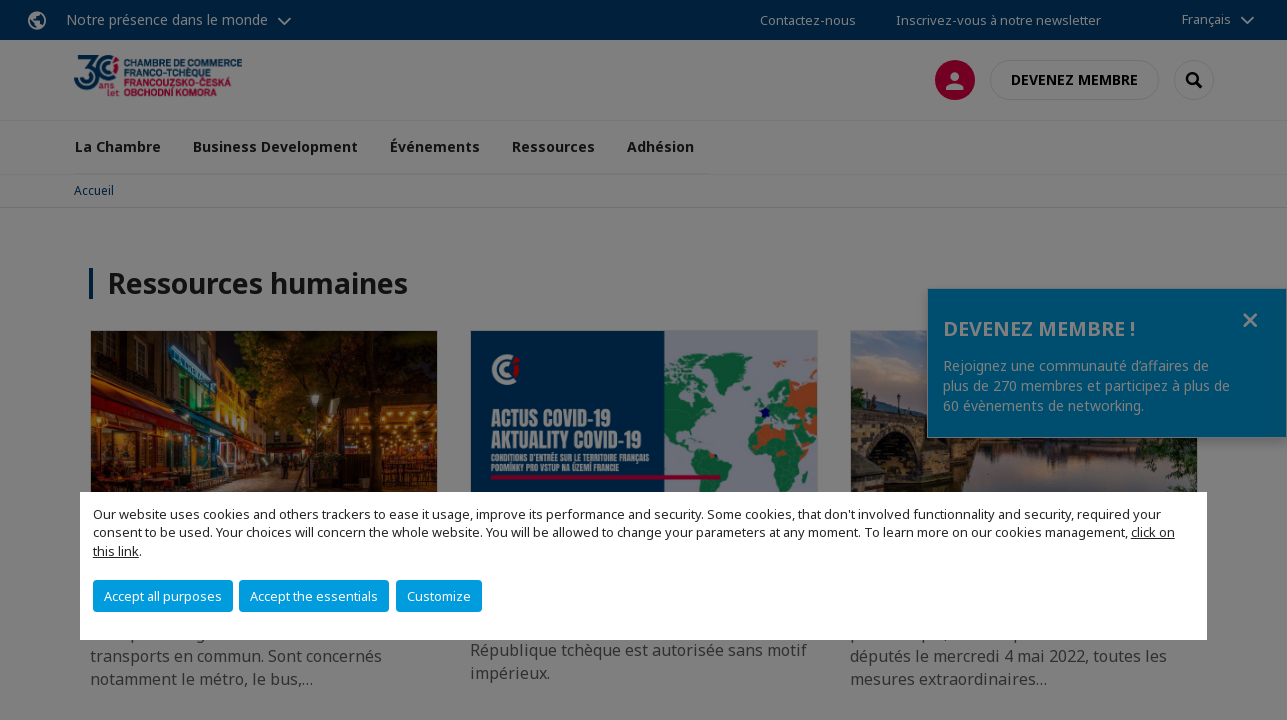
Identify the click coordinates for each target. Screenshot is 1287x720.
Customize (439, 596)
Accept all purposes (163, 596)
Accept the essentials (314, 596)
